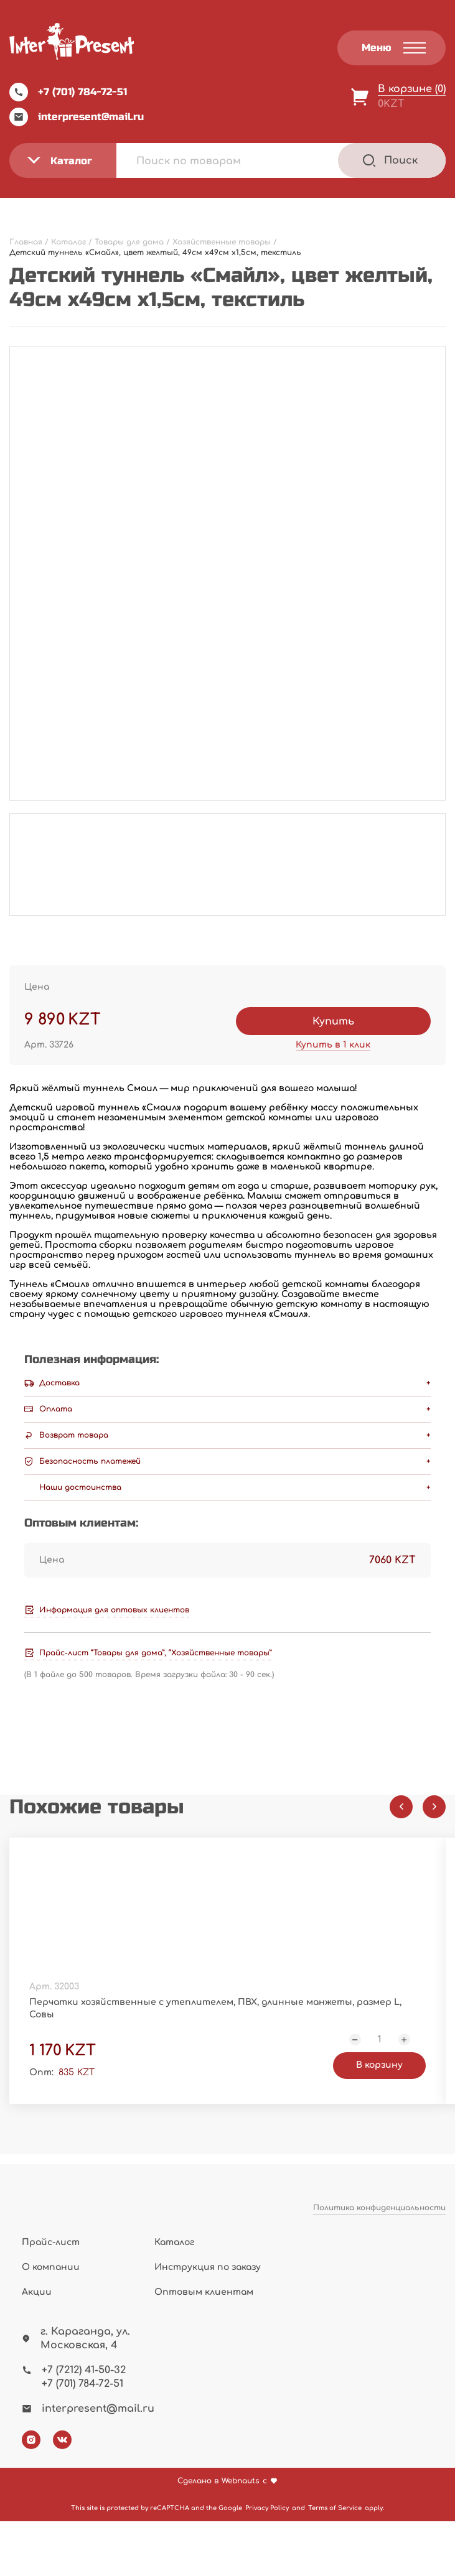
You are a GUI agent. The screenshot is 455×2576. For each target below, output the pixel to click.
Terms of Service (335, 2562)
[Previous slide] (401, 1806)
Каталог (174, 2297)
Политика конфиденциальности (379, 2274)
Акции (37, 2347)
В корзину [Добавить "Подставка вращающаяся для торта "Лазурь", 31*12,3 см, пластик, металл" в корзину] (303, 2115)
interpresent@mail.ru (76, 117)
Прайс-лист (51, 2297)
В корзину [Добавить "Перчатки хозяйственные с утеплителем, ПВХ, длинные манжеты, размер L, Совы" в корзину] (152, 2115)
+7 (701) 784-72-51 (68, 92)
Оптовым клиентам (203, 2347)
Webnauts (241, 2536)
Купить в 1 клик (333, 1044)
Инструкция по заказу (207, 2322)
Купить (333, 1021)
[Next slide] (434, 1806)
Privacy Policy (267, 2562)
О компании (51, 2322)
